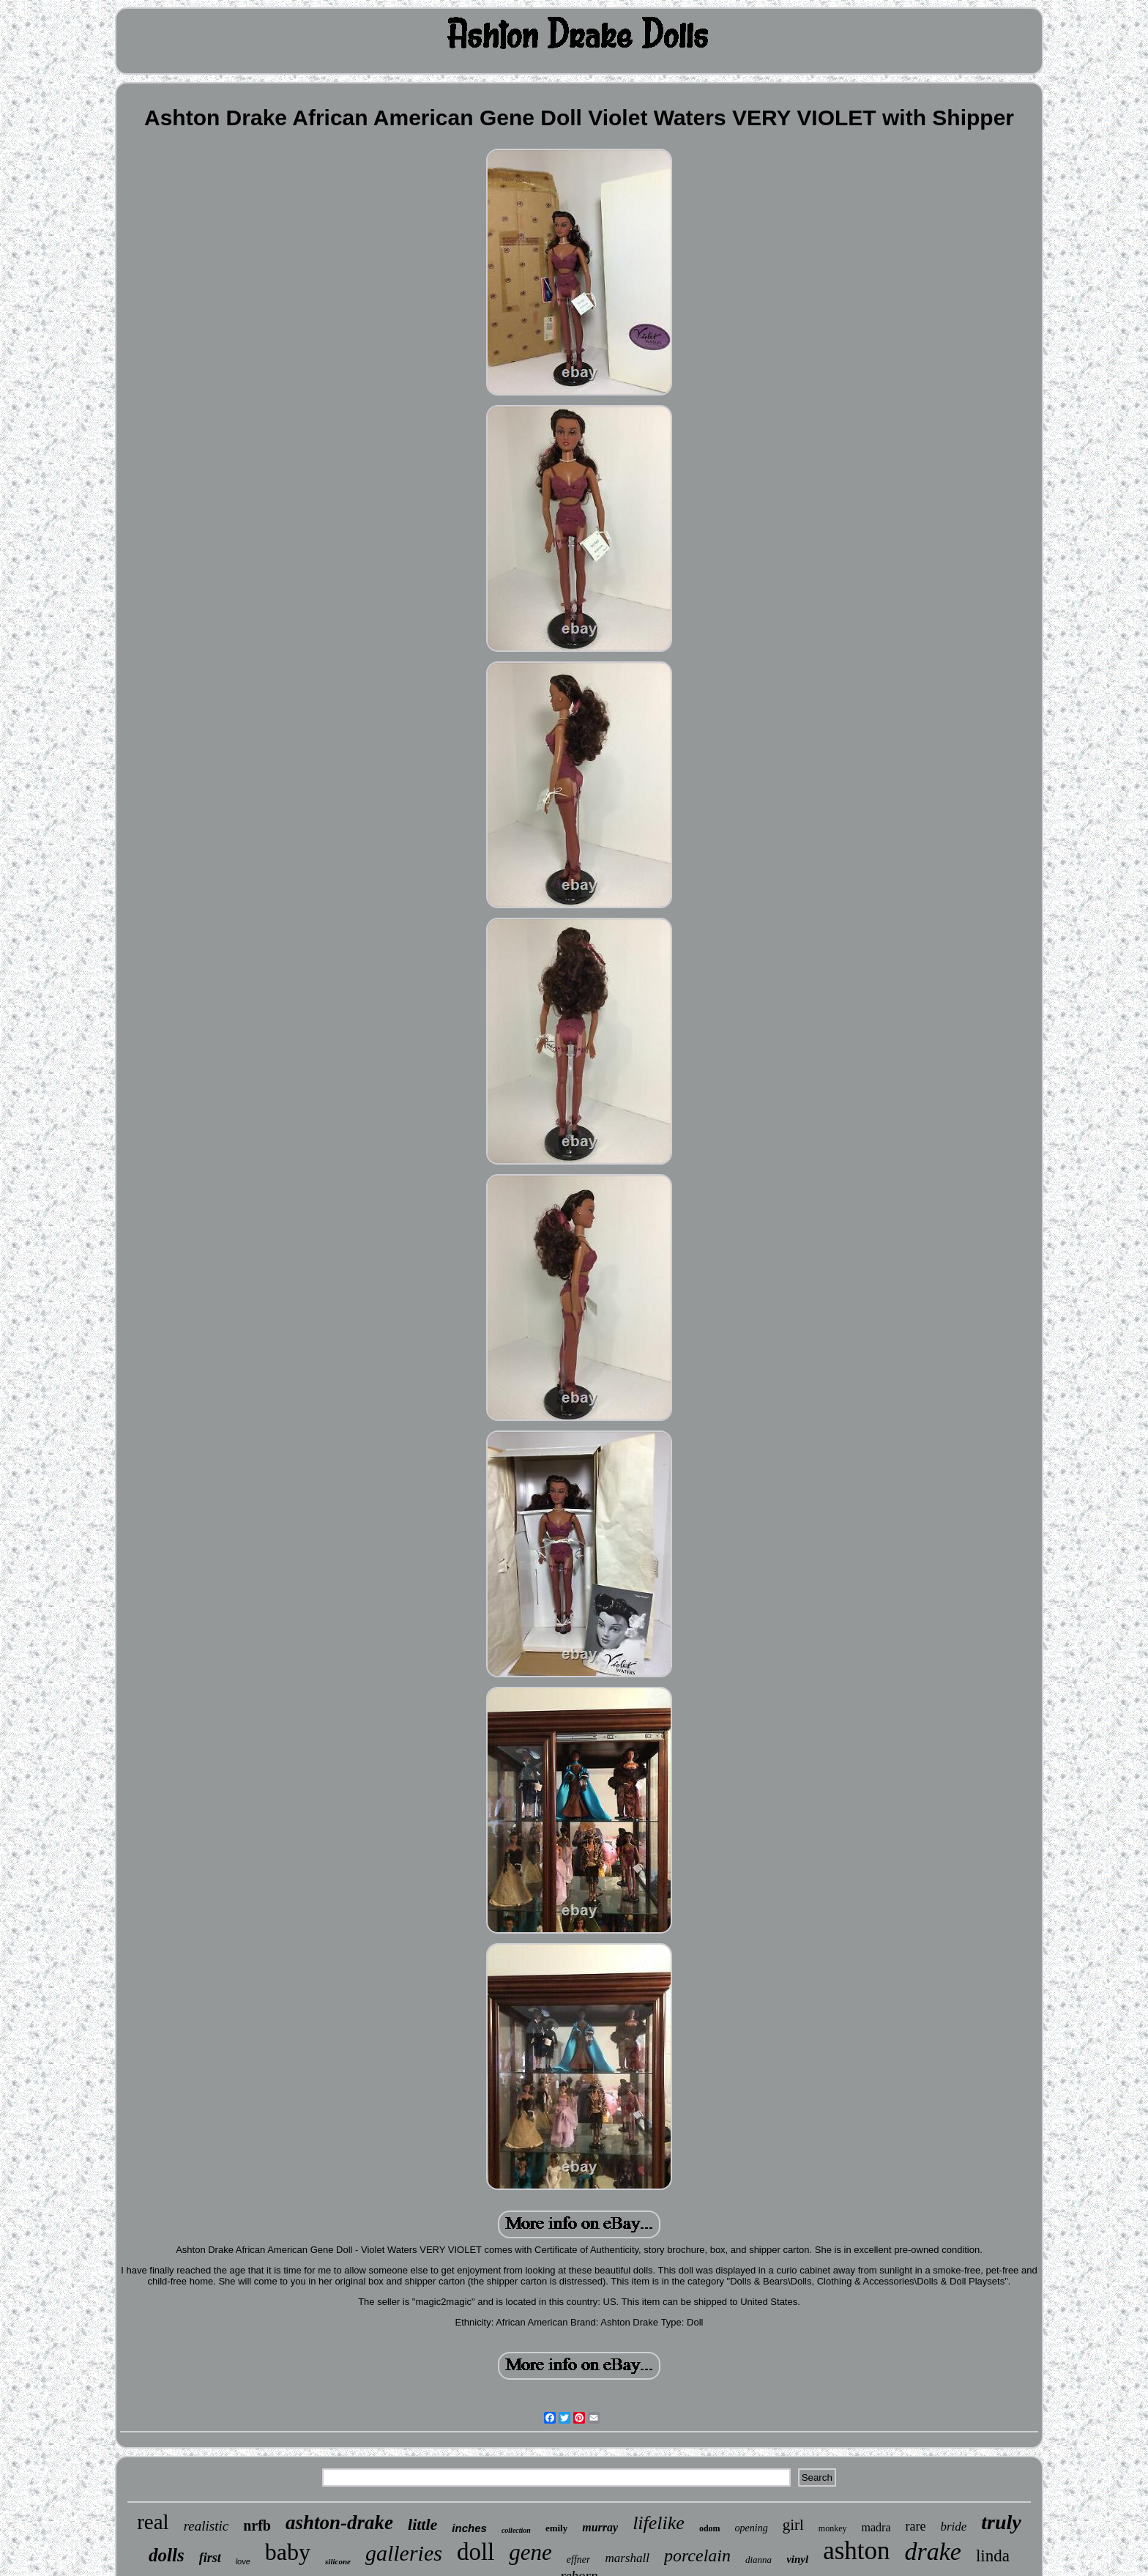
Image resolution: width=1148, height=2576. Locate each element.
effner (579, 2559)
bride (953, 2527)
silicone (338, 2561)
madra (876, 2527)
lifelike (659, 2523)
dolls (166, 2555)
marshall (627, 2558)
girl (793, 2525)
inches (469, 2528)
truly (1001, 2522)
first (210, 2557)
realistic (206, 2526)
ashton (856, 2550)
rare (915, 2526)
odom (709, 2528)
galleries (403, 2553)
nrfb (257, 2525)
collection (516, 2530)
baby (287, 2552)
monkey (833, 2528)
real (152, 2522)
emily (556, 2528)
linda (993, 2556)
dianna (758, 2559)
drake (933, 2551)
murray (600, 2527)
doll (475, 2552)
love (243, 2561)
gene (530, 2552)
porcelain (697, 2555)
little (422, 2524)
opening (751, 2528)
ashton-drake (339, 2523)
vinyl (797, 2559)
